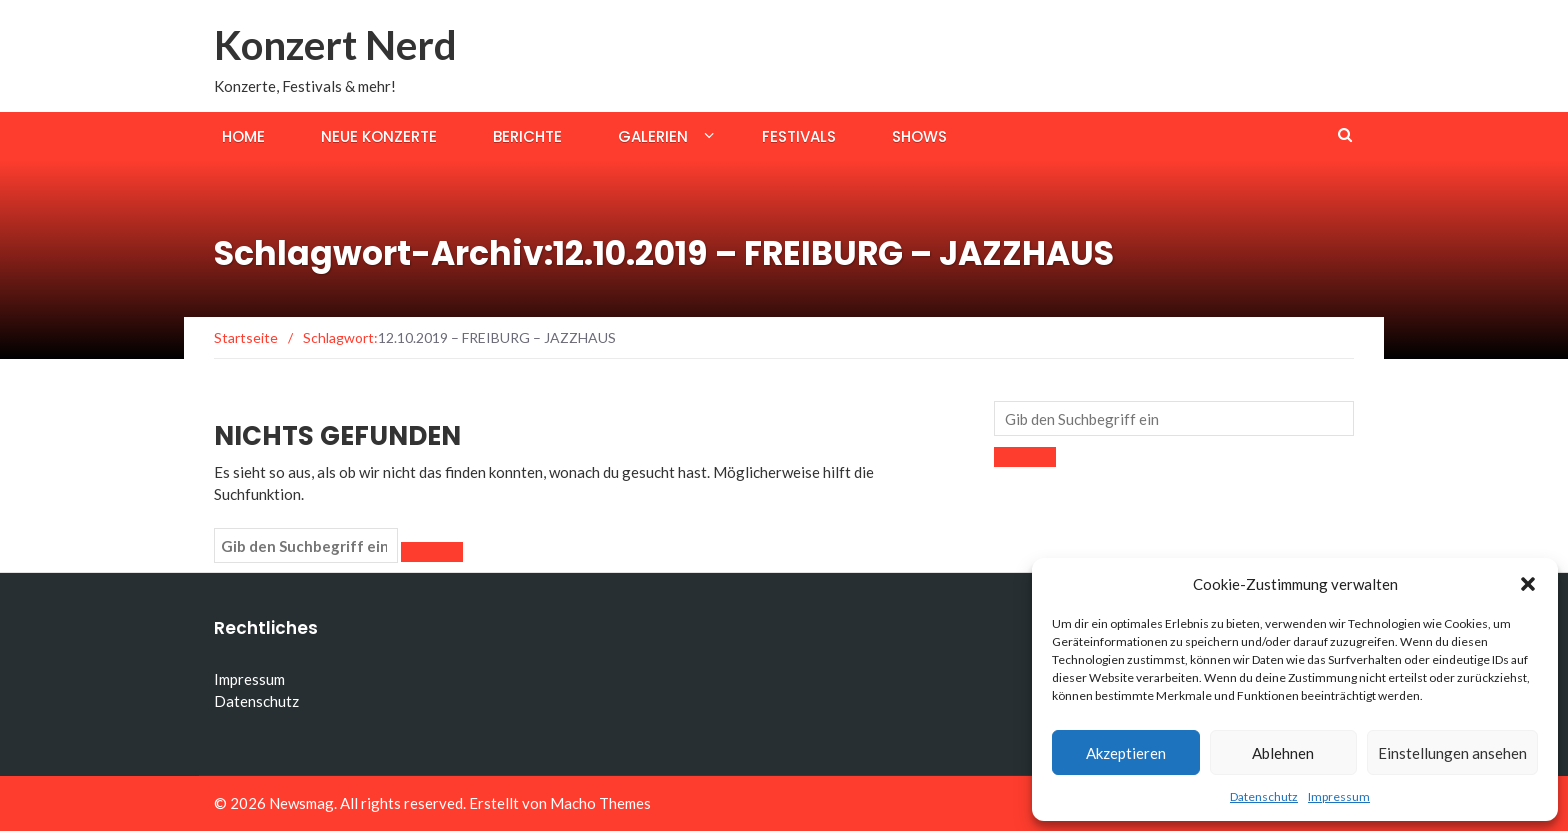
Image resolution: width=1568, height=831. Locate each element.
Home (243, 136)
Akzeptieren (1126, 753)
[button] (1528, 584)
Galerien (653, 136)
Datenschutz (1264, 796)
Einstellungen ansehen (1452, 753)
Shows (919, 136)
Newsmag (301, 803)
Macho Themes (600, 803)
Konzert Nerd (335, 45)
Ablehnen (1283, 753)
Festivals (799, 136)
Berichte (527, 136)
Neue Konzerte (379, 136)
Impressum (1339, 796)
